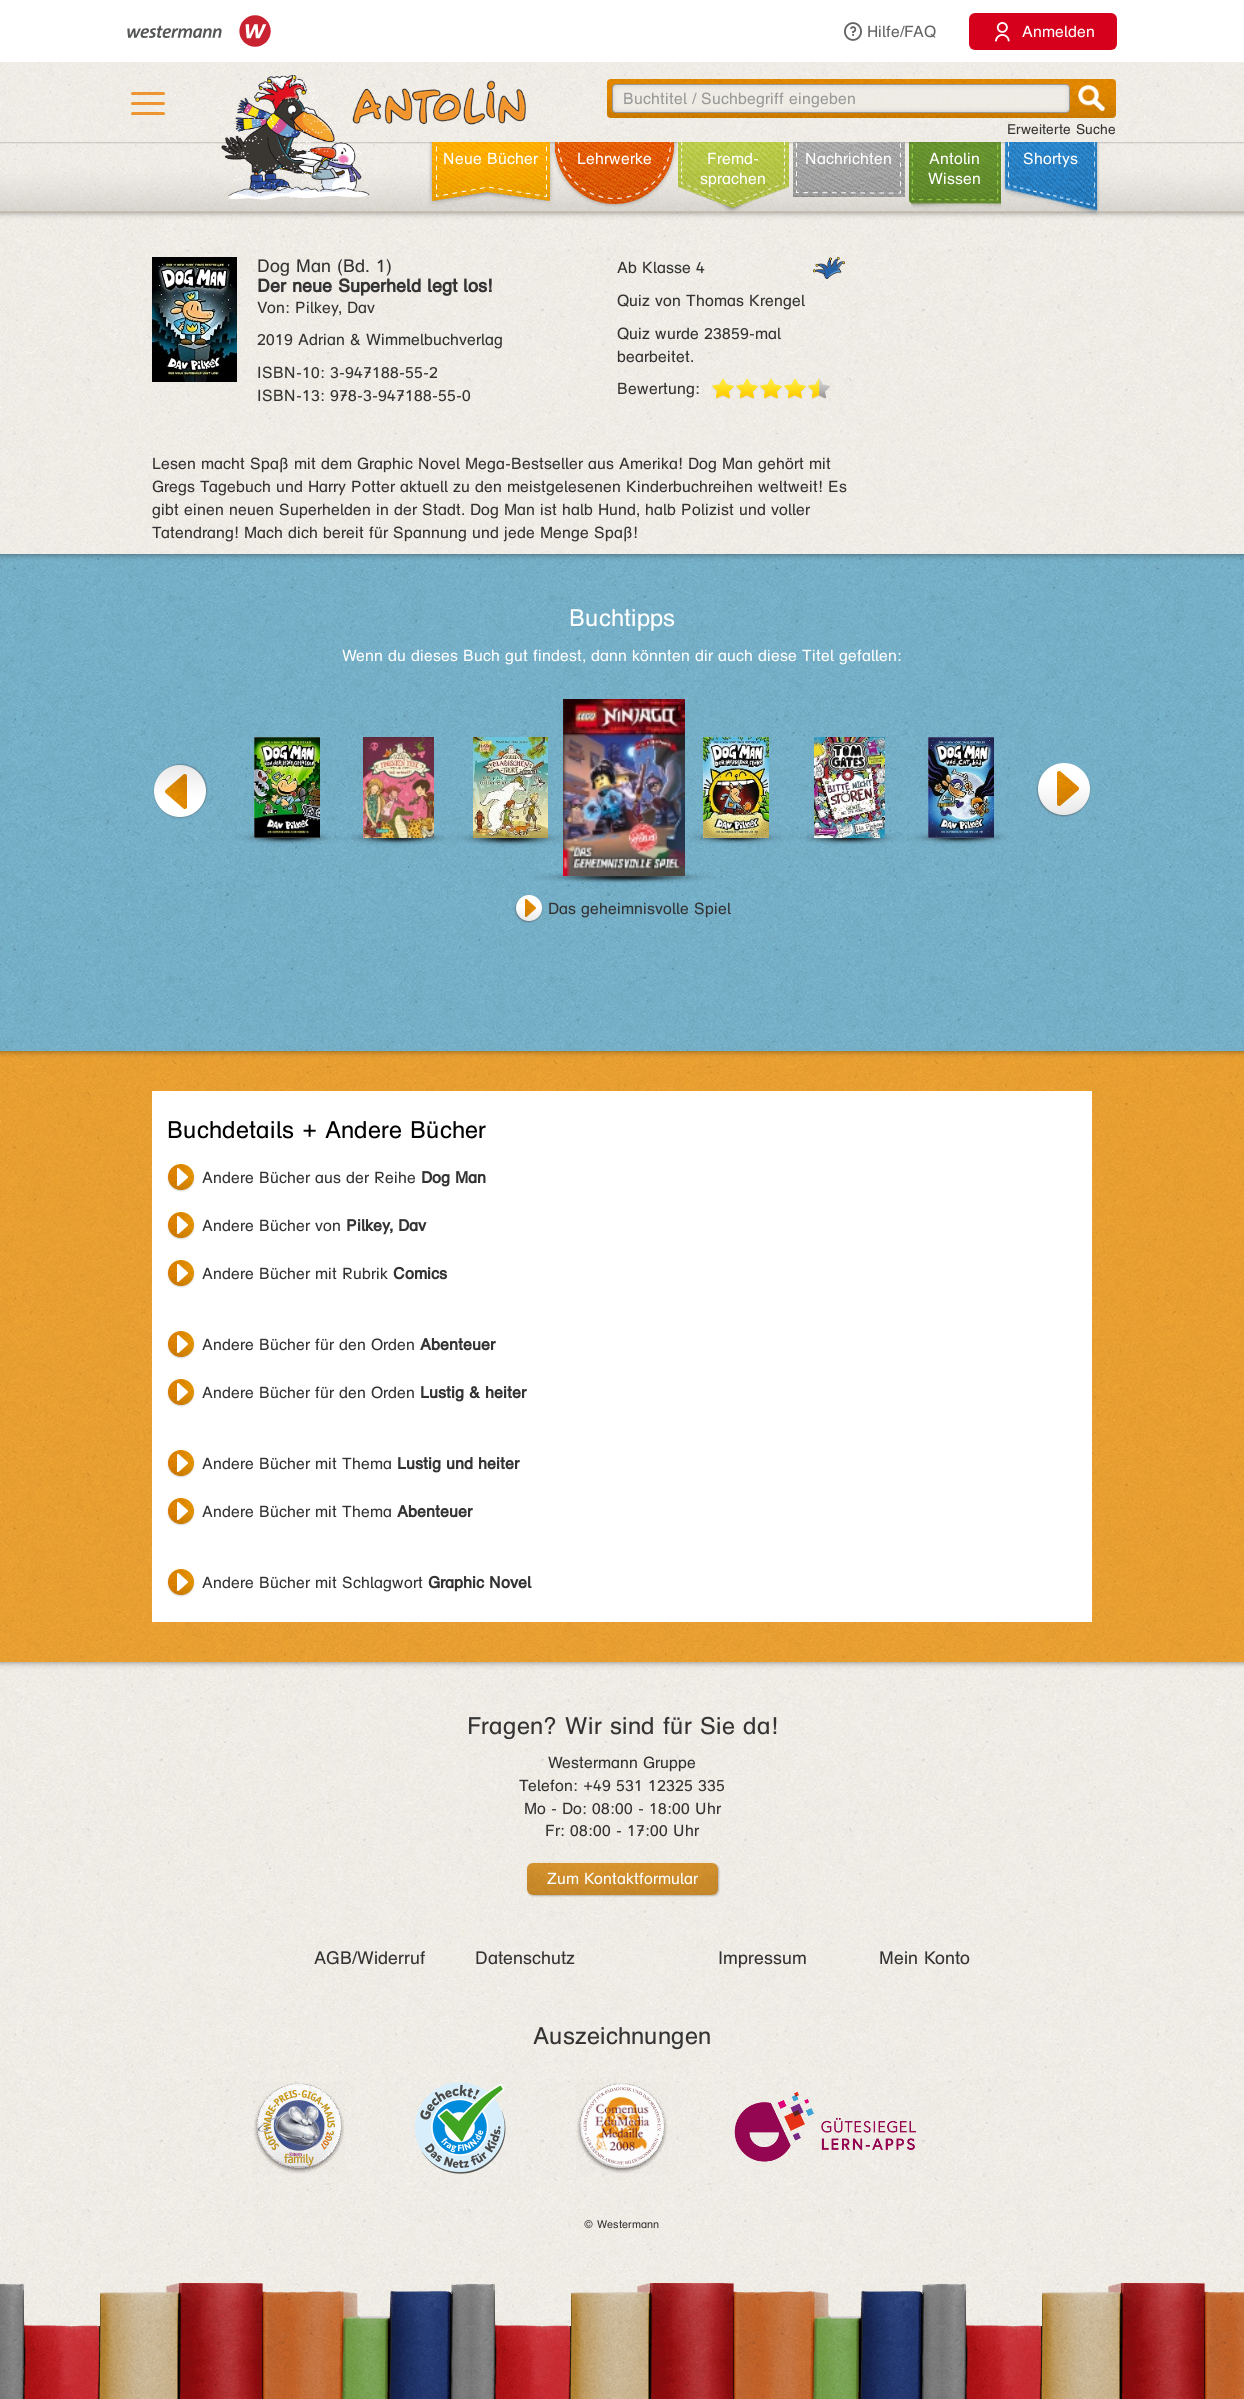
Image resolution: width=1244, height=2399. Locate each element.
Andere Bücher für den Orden (348, 1344)
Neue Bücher (490, 158)
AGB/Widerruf (369, 1958)
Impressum (762, 1958)
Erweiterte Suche (1061, 129)
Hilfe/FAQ (889, 31)
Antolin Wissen (954, 168)
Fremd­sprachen (733, 168)
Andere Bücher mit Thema (360, 1463)
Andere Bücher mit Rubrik (324, 1273)
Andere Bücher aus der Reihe (344, 1177)
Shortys (1050, 158)
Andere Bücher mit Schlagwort (366, 1582)
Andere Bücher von (314, 1225)
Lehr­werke (614, 158)
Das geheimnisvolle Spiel (639, 908)
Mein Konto (924, 1958)
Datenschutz (525, 1958)
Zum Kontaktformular (622, 1878)
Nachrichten (848, 158)
